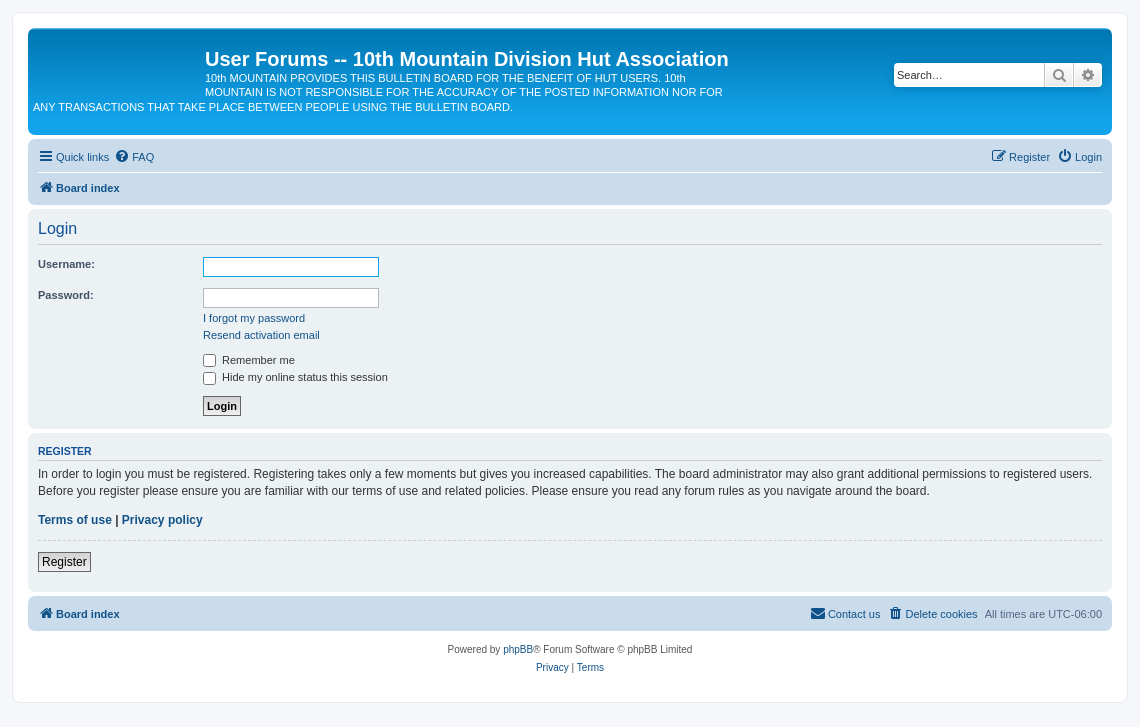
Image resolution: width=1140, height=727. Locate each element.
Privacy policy (162, 520)
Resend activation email (261, 335)
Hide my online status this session (295, 377)
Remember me (249, 360)
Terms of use (75, 520)
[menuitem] (134, 157)
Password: (66, 295)
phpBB (518, 649)
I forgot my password (254, 318)
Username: (66, 264)
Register (64, 562)
